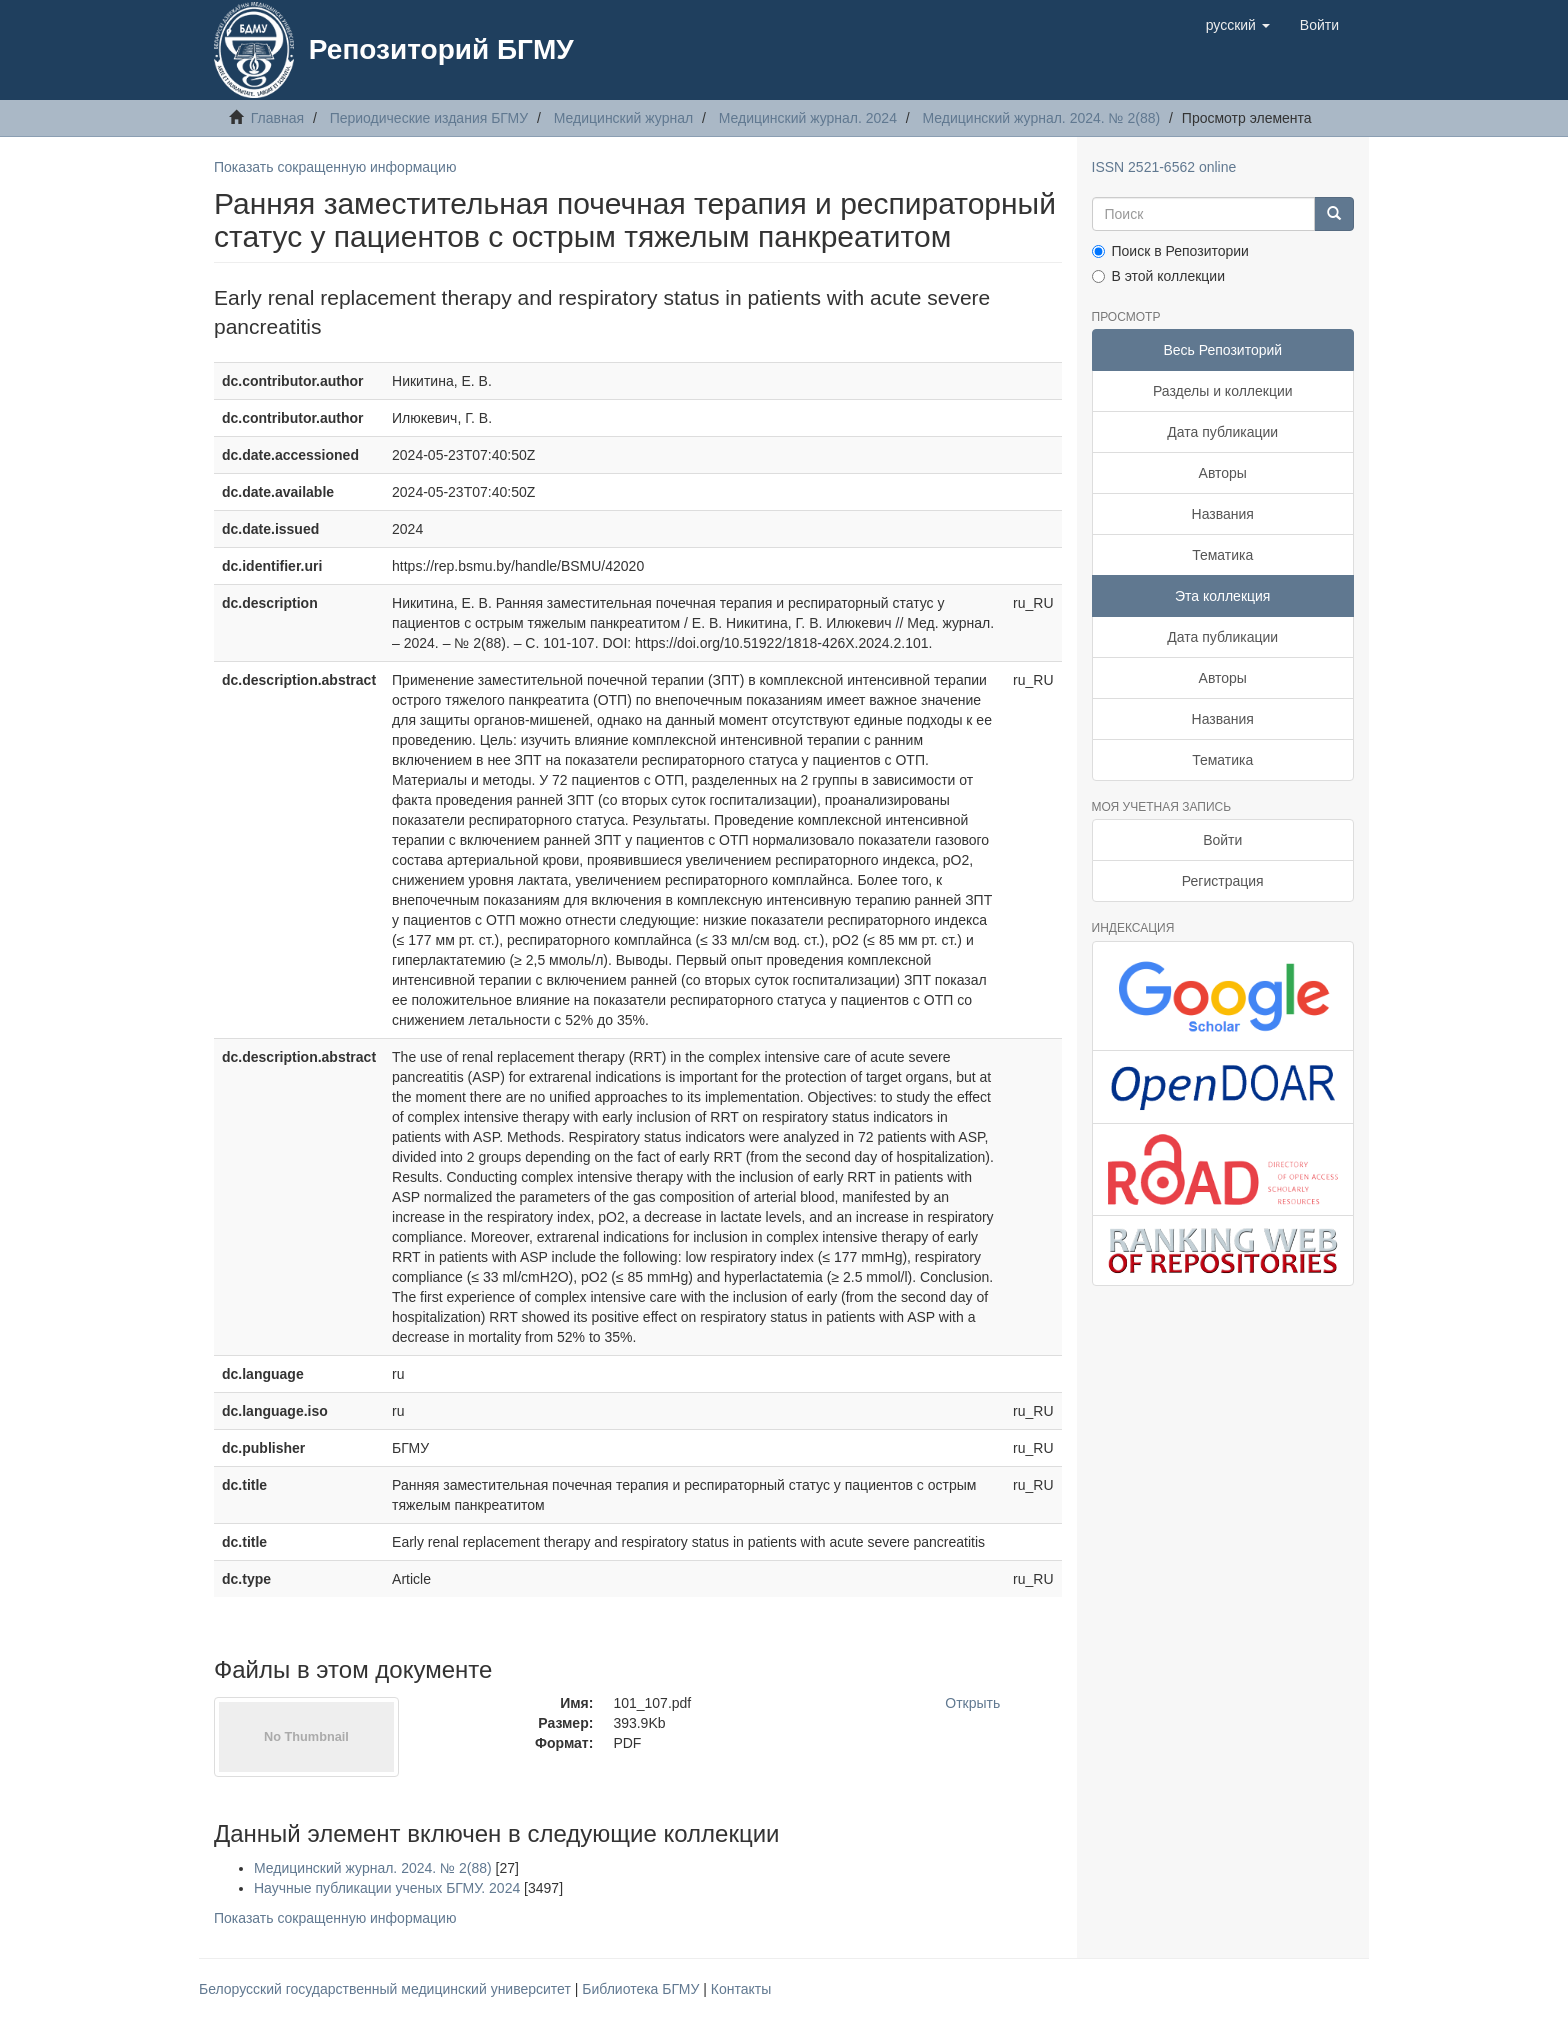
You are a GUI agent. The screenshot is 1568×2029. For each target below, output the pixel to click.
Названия (1223, 514)
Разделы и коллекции (1223, 391)
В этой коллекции (1158, 276)
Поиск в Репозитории (1170, 251)
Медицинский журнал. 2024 (808, 118)
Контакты (741, 1989)
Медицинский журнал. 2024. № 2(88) (1042, 118)
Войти (1222, 840)
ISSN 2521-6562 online (1164, 167)
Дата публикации (1222, 432)
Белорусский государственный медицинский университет (387, 1989)
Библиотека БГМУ (642, 1989)
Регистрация (1223, 881)
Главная (277, 118)
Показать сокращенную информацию (335, 167)
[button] (1238, 25)
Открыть (972, 1703)
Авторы (1223, 473)
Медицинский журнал (623, 118)
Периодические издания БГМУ (429, 118)
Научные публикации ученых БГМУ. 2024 (387, 1888)
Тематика (1222, 555)
